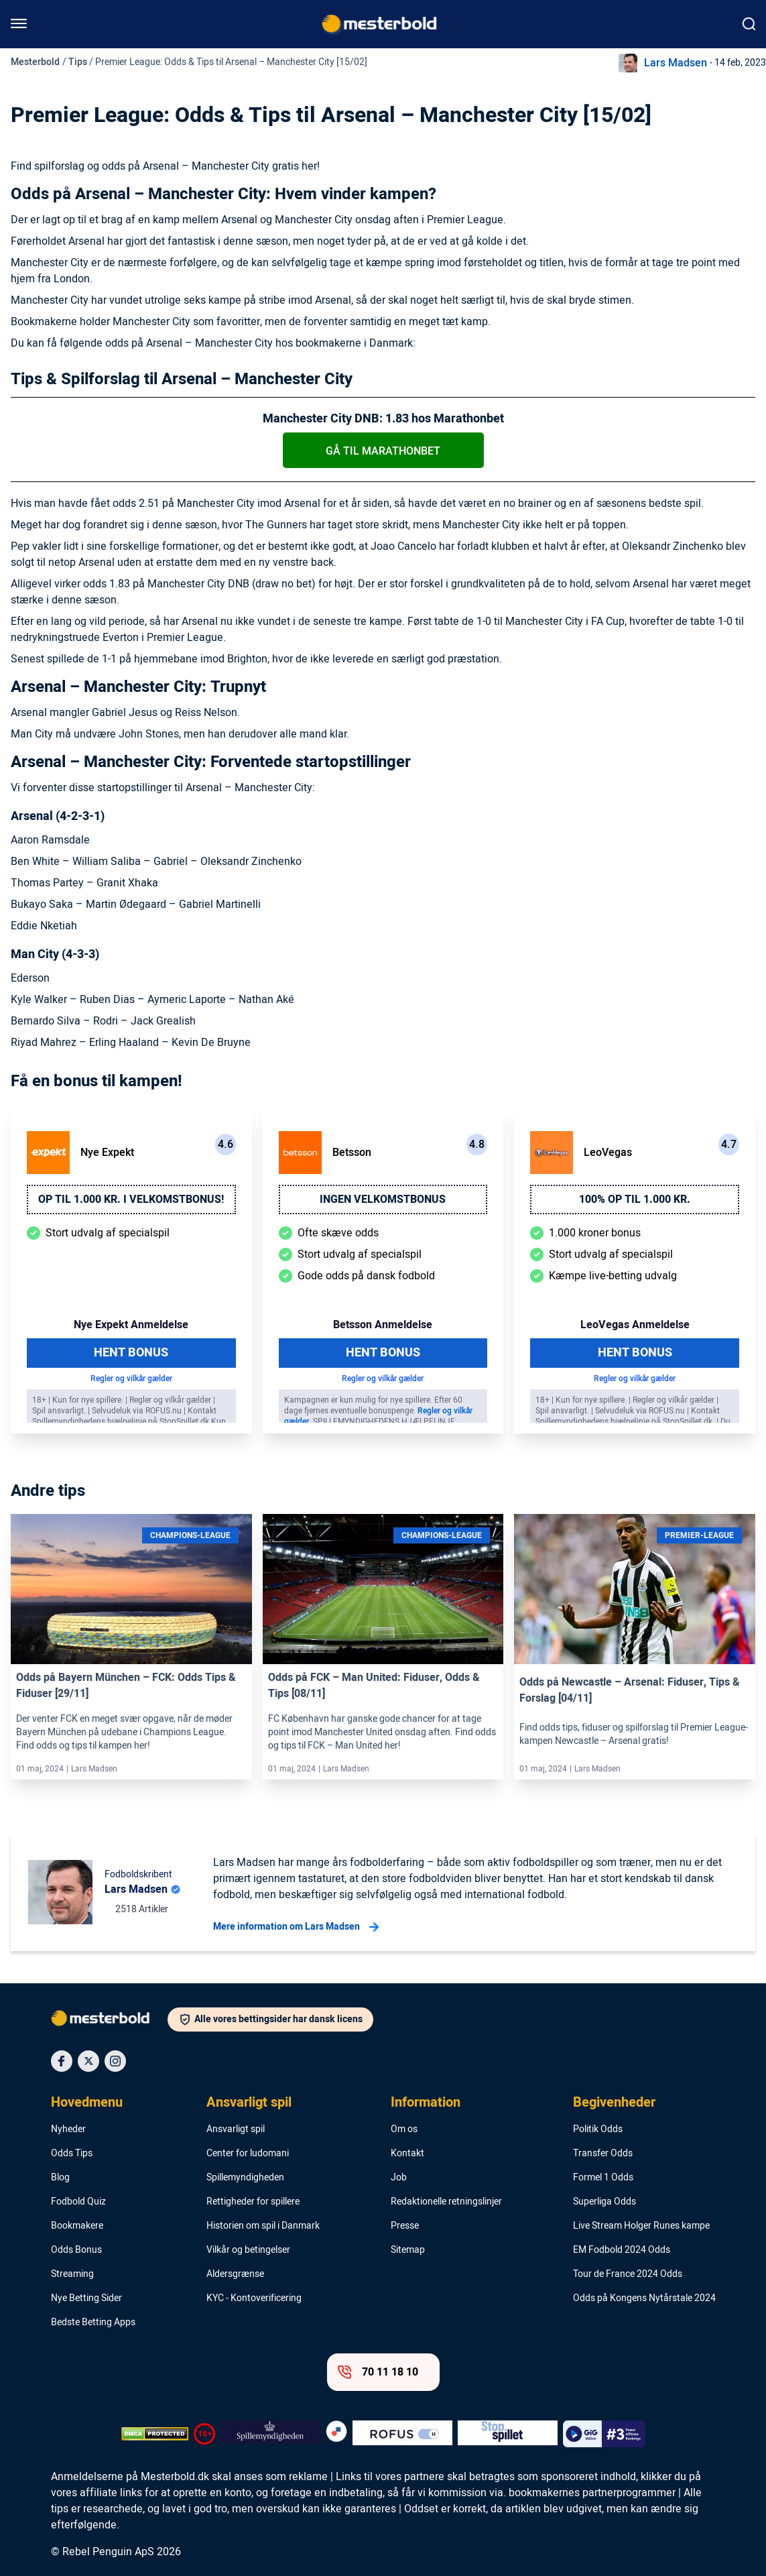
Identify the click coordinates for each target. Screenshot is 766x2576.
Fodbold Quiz (78, 2202)
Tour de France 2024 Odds (627, 2274)
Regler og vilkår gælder (131, 1378)
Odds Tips (71, 2153)
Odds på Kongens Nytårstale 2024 (644, 2298)
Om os (404, 2129)
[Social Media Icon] (61, 2061)
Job (399, 2177)
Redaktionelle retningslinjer (446, 2202)
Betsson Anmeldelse (382, 1325)
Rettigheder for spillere (253, 2202)
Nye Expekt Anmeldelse (131, 1325)
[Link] (131, 1589)
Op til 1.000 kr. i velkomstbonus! (131, 1199)
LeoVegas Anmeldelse (635, 1325)
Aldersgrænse (235, 2274)
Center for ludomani (247, 2153)
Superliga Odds (604, 2202)
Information (425, 2102)
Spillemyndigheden (245, 2177)
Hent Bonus (131, 1353)
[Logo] (109, 2020)
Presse (405, 2226)
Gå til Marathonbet (383, 451)
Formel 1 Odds (603, 2177)
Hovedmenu (87, 2102)
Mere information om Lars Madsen (296, 1927)
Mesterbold (35, 62)
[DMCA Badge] (154, 2433)
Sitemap (408, 2250)
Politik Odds (598, 2129)
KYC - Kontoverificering (254, 2298)
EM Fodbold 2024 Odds (621, 2250)
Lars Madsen (675, 63)
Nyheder (68, 2129)
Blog (60, 2177)
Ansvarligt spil (249, 2102)
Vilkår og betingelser (248, 2250)
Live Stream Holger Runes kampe (641, 2226)
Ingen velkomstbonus (383, 1199)
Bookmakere (77, 2226)
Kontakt (407, 2153)
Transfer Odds (603, 2153)
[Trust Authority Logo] (270, 2433)
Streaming (72, 2274)
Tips (77, 62)
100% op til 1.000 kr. (634, 1199)
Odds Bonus (76, 2250)
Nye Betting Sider (86, 2298)
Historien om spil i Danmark (263, 2226)
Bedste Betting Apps (93, 2322)
